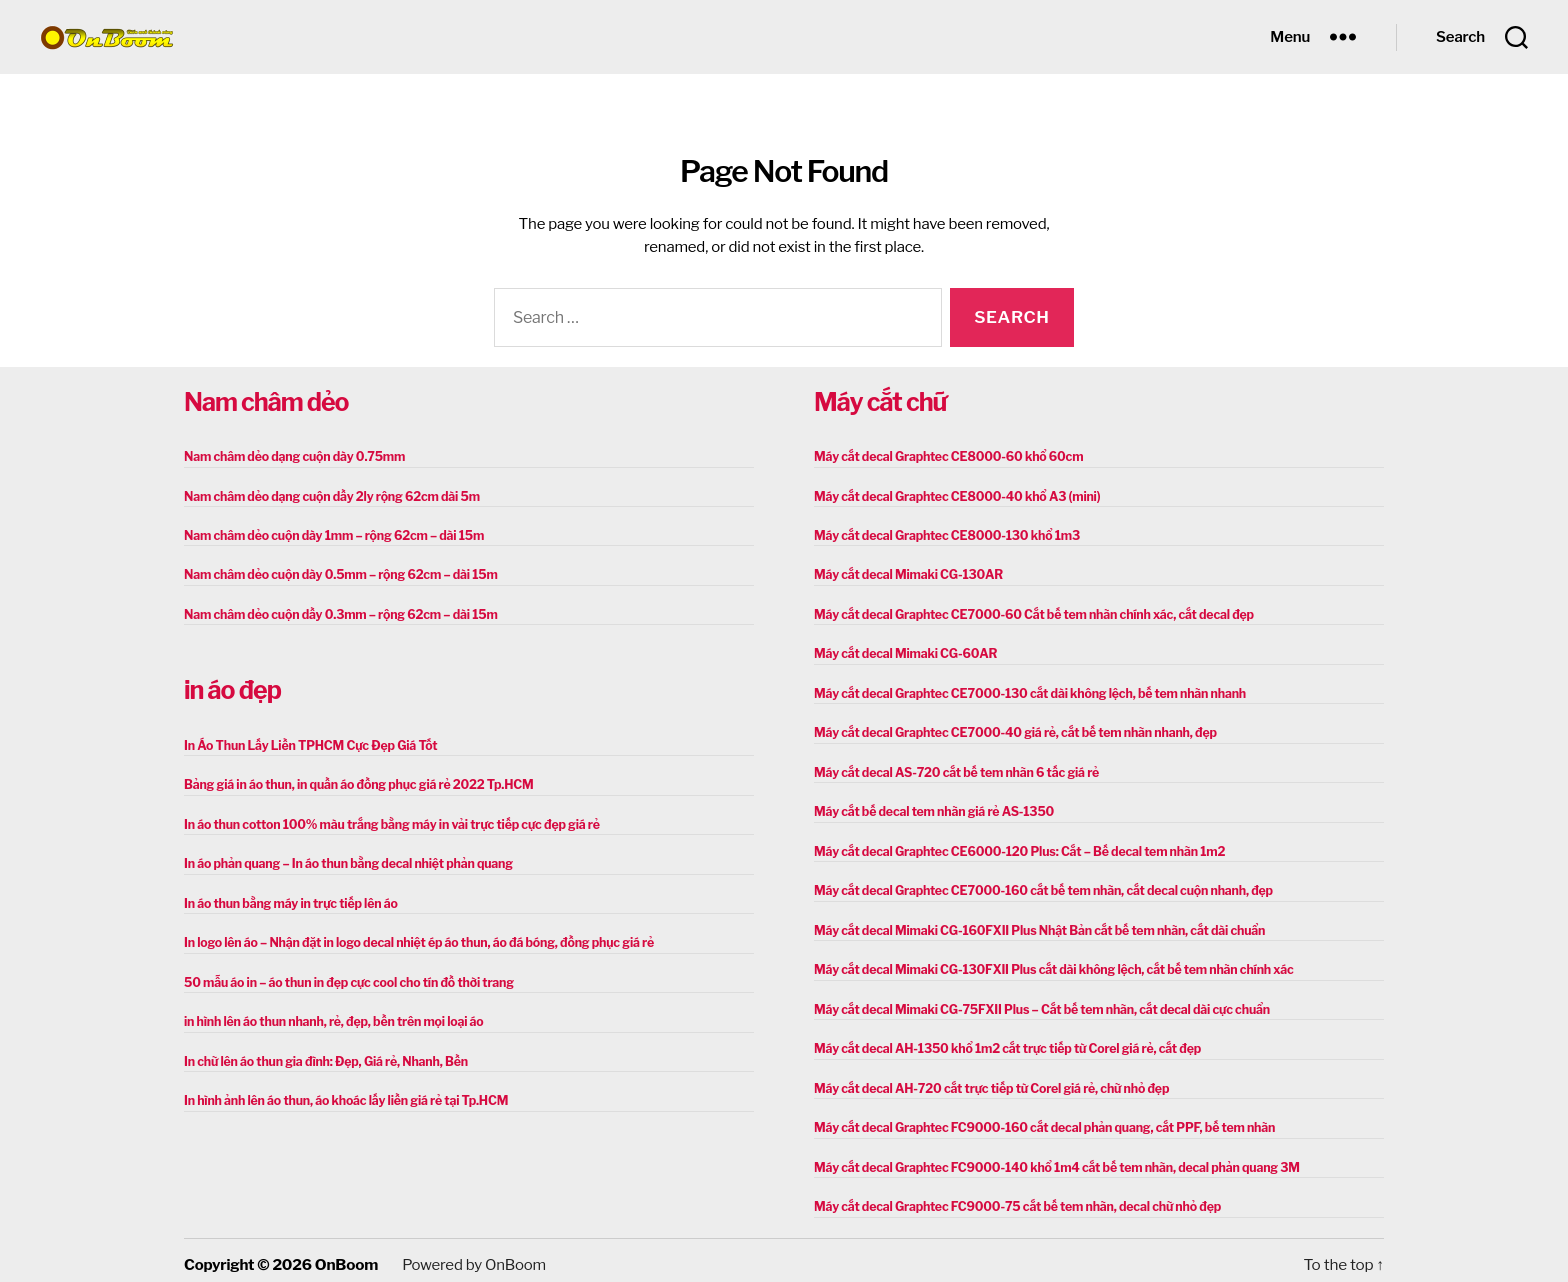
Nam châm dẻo (266, 402)
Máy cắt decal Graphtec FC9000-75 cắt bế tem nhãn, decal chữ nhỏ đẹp (1012, 1197)
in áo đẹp (232, 688)
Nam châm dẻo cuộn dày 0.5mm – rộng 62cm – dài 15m (336, 573)
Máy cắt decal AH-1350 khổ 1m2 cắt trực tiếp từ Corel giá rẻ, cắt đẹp (1002, 1041)
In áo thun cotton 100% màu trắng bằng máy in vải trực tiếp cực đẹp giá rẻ (386, 820)
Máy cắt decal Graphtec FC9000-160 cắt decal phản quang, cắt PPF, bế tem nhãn (1038, 1119)
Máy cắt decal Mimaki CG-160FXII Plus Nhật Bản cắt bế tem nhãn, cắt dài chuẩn (1033, 924)
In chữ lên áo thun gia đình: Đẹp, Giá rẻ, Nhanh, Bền (322, 1054)
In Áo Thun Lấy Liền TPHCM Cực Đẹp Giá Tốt (307, 742)
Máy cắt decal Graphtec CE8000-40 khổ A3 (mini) (953, 495)
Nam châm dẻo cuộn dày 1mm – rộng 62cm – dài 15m (330, 534)
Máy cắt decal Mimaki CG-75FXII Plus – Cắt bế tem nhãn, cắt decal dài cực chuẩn (1035, 1002)
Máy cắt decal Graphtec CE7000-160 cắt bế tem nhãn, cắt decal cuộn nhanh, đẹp (1037, 885)
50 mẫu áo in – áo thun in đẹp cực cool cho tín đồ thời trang (344, 976)
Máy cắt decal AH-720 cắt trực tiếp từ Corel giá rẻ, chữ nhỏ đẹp (986, 1080)
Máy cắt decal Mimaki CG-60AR (903, 651)
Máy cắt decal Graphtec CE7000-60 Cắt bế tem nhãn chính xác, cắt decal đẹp (1028, 612)
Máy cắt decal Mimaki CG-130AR (906, 573)
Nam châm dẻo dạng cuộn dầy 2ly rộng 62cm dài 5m (328, 495)
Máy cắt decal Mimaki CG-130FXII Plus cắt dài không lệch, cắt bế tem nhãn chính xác (1047, 963)
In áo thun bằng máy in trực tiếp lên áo (288, 898)
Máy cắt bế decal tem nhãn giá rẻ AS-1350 (930, 807)
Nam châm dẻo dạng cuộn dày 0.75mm (291, 456)
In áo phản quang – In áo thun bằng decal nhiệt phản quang (344, 859)
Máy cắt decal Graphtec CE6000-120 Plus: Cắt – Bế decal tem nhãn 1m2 (1014, 846)
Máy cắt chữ (880, 402)
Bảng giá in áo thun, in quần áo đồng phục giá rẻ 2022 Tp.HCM (354, 781)
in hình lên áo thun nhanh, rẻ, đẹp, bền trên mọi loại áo (329, 1015)
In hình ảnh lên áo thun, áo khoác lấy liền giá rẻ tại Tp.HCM (341, 1093)
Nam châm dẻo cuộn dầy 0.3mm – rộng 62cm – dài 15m (336, 612)
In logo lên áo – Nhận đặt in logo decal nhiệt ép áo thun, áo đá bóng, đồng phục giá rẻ (412, 937)
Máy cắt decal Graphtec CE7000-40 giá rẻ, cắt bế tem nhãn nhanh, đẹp (1010, 729)
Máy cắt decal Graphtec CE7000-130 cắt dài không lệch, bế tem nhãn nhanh (1024, 690)
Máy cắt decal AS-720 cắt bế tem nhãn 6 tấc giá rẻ (952, 768)
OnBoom (346, 1255)
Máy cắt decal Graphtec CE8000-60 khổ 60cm (945, 456)
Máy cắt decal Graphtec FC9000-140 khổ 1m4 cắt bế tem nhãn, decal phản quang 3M (1050, 1158)
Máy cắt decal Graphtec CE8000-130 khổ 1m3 (943, 534)
